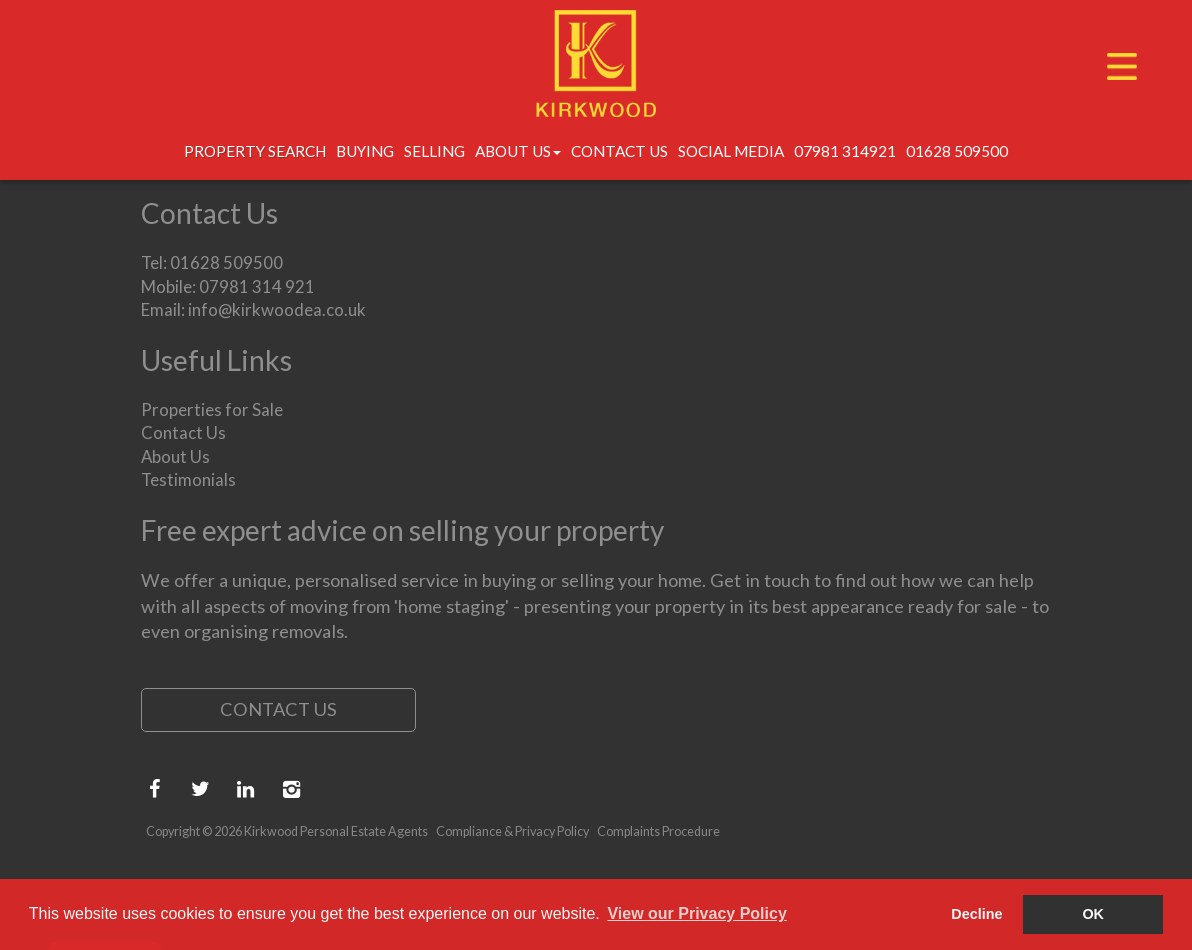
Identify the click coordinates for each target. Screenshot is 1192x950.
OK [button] (1093, 914)
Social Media (731, 151)
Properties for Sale (212, 409)
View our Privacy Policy (696, 913)
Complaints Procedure (658, 831)
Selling (434, 151)
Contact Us (619, 151)
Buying (365, 151)
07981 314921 (845, 151)
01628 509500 (957, 151)
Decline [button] (976, 914)
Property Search (255, 151)
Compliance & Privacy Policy (512, 831)
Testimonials (188, 479)
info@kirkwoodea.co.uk (277, 309)
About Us (518, 151)
